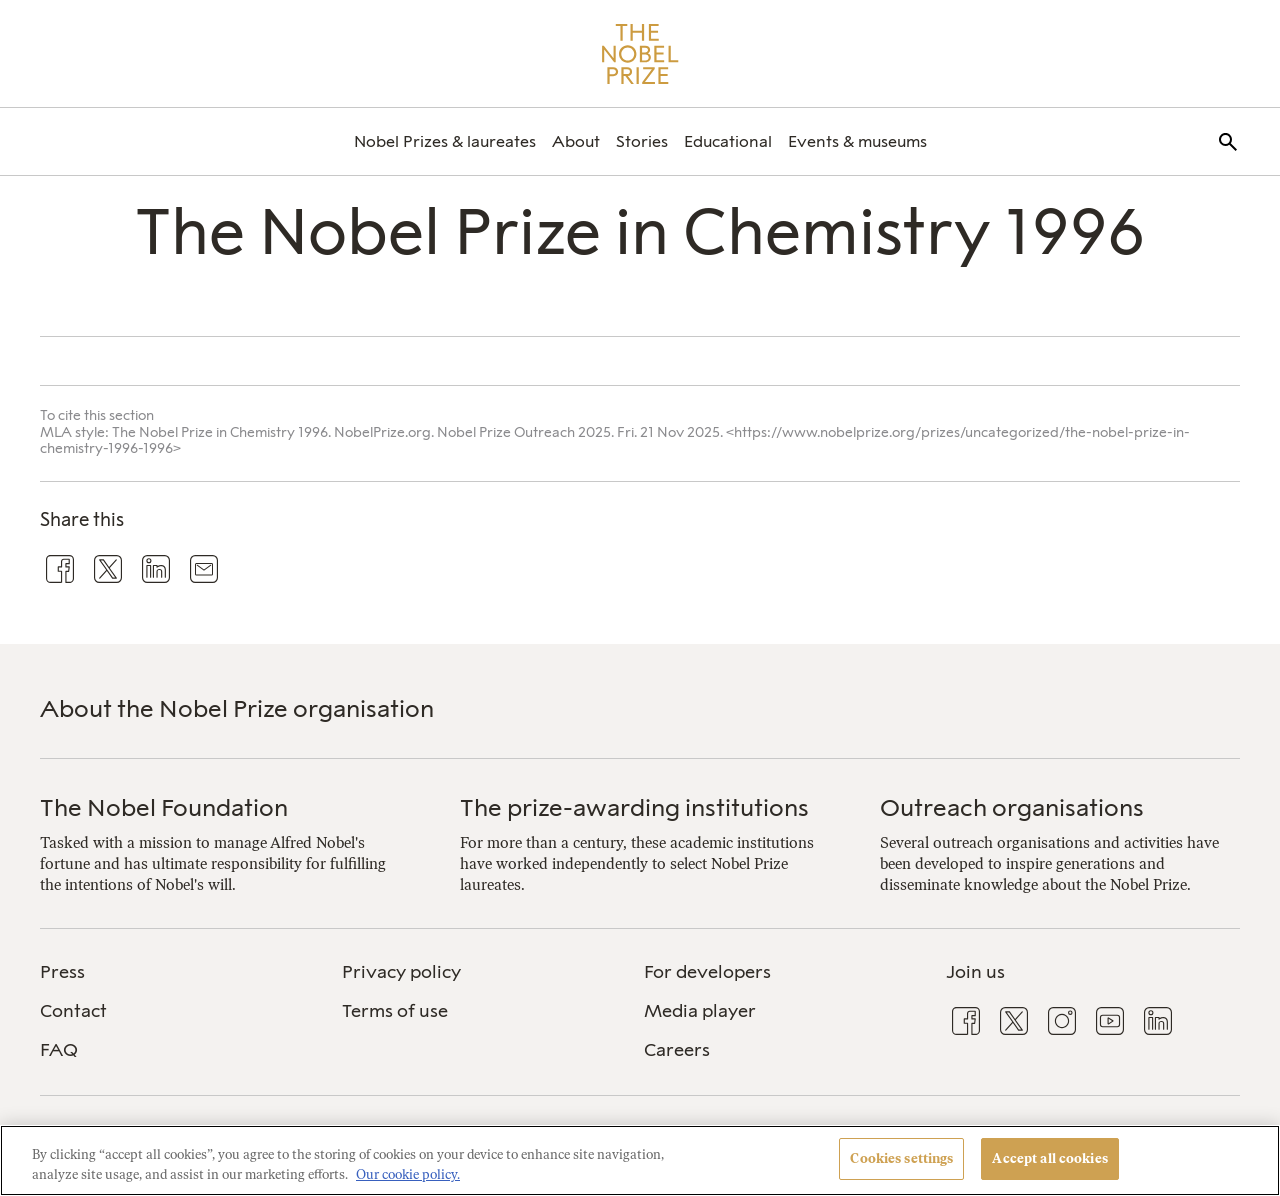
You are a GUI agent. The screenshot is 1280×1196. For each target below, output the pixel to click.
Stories (642, 141)
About (576, 141)
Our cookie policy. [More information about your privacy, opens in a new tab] (408, 1174)
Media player (700, 1011)
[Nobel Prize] (640, 54)
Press (62, 972)
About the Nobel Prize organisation (237, 708)
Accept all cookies (1049, 1158)
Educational (728, 141)
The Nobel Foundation (164, 807)
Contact (73, 1011)
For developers (707, 972)
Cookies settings (901, 1158)
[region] (640, 1160)
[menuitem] (445, 141)
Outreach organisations (1012, 807)
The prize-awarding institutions (634, 807)
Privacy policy (401, 972)
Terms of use (395, 1011)
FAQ (59, 1050)
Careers (677, 1050)
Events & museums (857, 141)
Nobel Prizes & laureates (445, 141)
